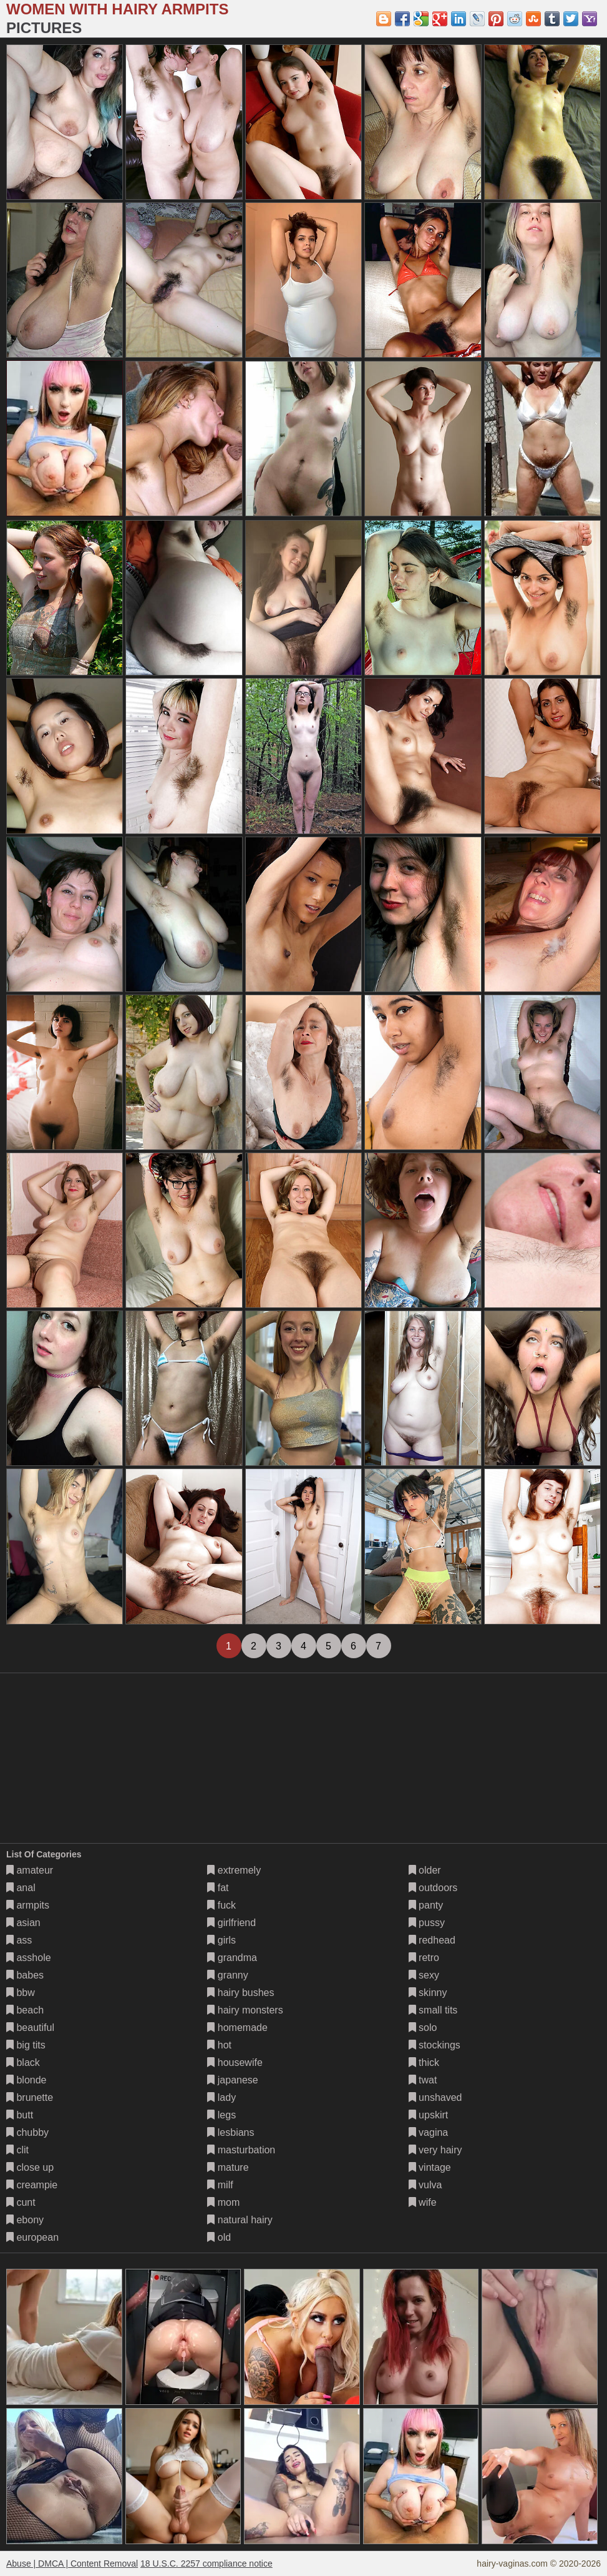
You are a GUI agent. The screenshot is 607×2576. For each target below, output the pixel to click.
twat (423, 2080)
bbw (20, 1992)
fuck (221, 1905)
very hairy (435, 2150)
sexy (424, 1975)
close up (30, 2167)
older (425, 1870)
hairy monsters (245, 2010)
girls (221, 1940)
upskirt (429, 2115)
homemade (237, 2027)
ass (19, 1940)
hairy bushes (240, 1992)
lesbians (230, 2132)
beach (25, 2010)
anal (21, 1887)
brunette (29, 2097)
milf (220, 2185)
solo (423, 2027)
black (23, 2062)
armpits (27, 1905)
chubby (27, 2132)
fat (217, 1887)
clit (17, 2150)
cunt (21, 2202)
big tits (26, 2045)
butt (19, 2115)
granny (227, 1975)
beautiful (30, 2027)
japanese (232, 2080)
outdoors (433, 1887)
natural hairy (240, 2220)
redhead (432, 1940)
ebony (25, 2220)
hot (219, 2045)
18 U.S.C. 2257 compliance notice (206, 2564)
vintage (430, 2167)
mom (223, 2202)
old (219, 2237)
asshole (28, 1957)
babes (25, 1975)
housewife (235, 2062)
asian (23, 1922)
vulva (425, 2185)
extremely (234, 1870)
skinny (428, 1992)
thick (424, 2062)
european (32, 2237)
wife (423, 2202)
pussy (427, 1922)
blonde (26, 2080)
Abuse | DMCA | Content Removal (72, 2564)
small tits (433, 2010)
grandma (232, 1957)
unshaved (435, 2097)
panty (426, 1905)
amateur (29, 1870)
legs (221, 2115)
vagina (429, 2132)
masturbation (241, 2150)
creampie (31, 2185)
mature (227, 2167)
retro (424, 1957)
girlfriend (231, 1922)
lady (221, 2097)
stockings (434, 2045)
